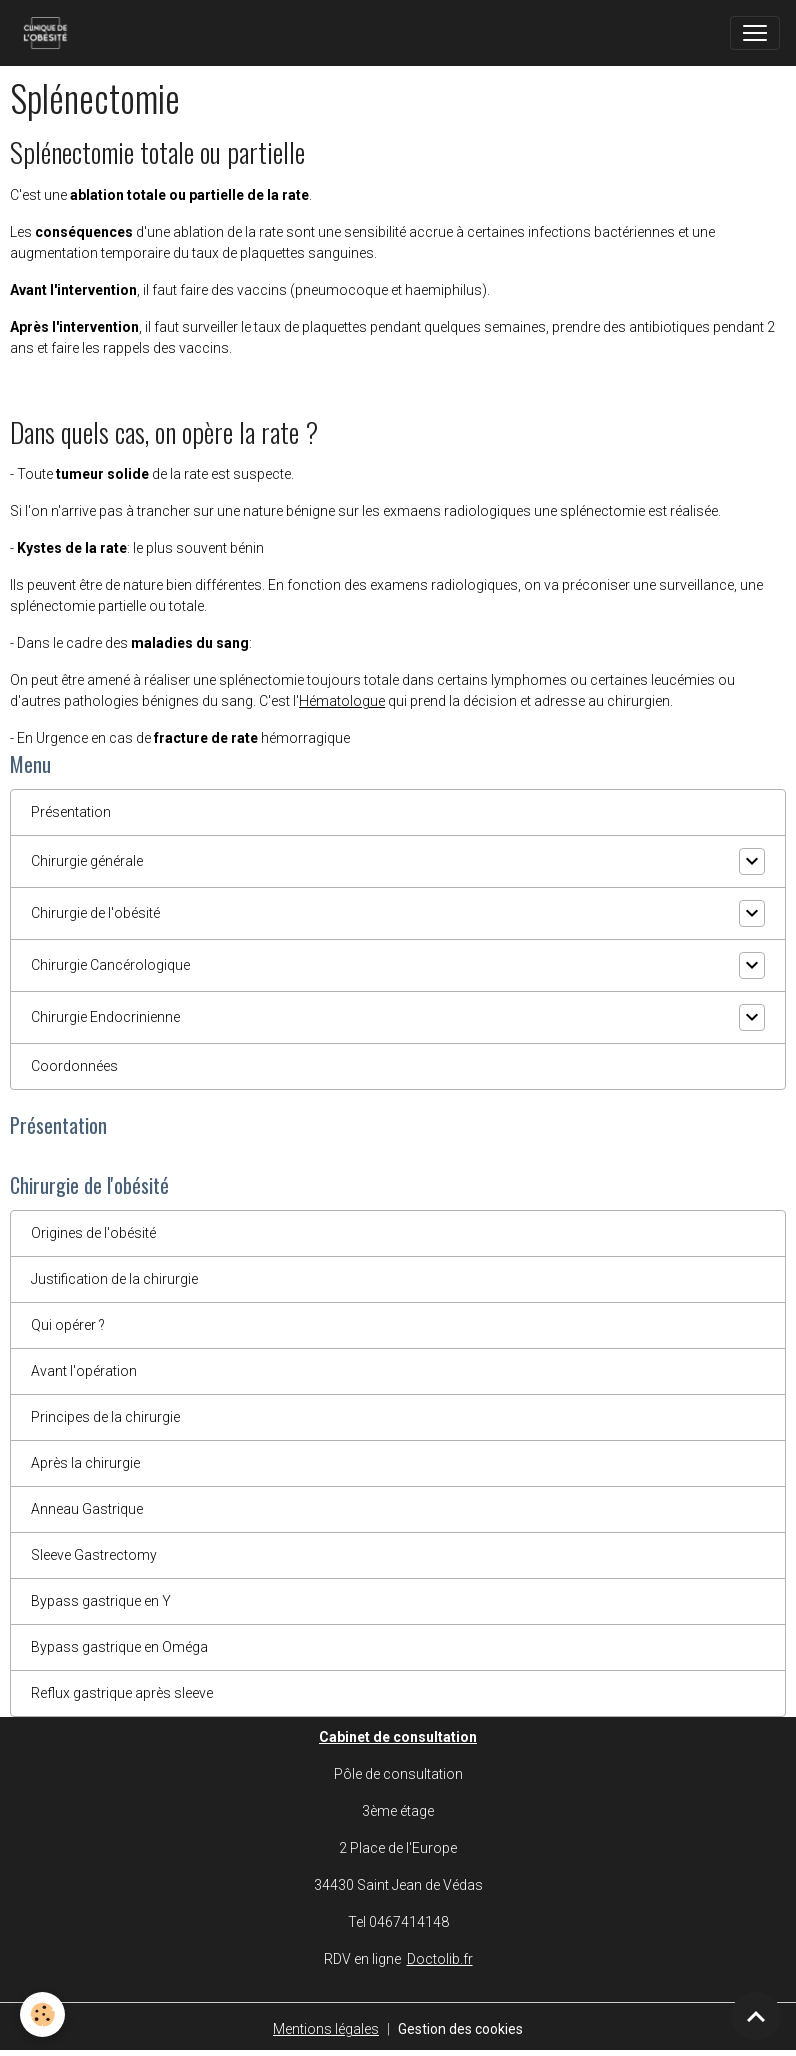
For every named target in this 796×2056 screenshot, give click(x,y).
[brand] (49, 33)
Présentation (71, 812)
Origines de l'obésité (93, 1233)
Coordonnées (74, 1066)
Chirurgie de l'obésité (95, 913)
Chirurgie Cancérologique (110, 965)
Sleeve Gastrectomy (94, 1555)
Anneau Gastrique (87, 1509)
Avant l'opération (84, 1371)
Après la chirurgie (85, 1463)
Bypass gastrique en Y (101, 1601)
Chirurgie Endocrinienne (105, 1017)
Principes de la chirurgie (105, 1417)
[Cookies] (42, 2014)
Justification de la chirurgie (114, 1279)
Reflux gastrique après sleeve (122, 1693)
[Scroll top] (756, 2016)
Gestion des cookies (460, 2029)
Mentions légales (326, 2029)
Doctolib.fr (440, 1959)
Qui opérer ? (68, 1325)
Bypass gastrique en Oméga (119, 1647)
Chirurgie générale (87, 861)
